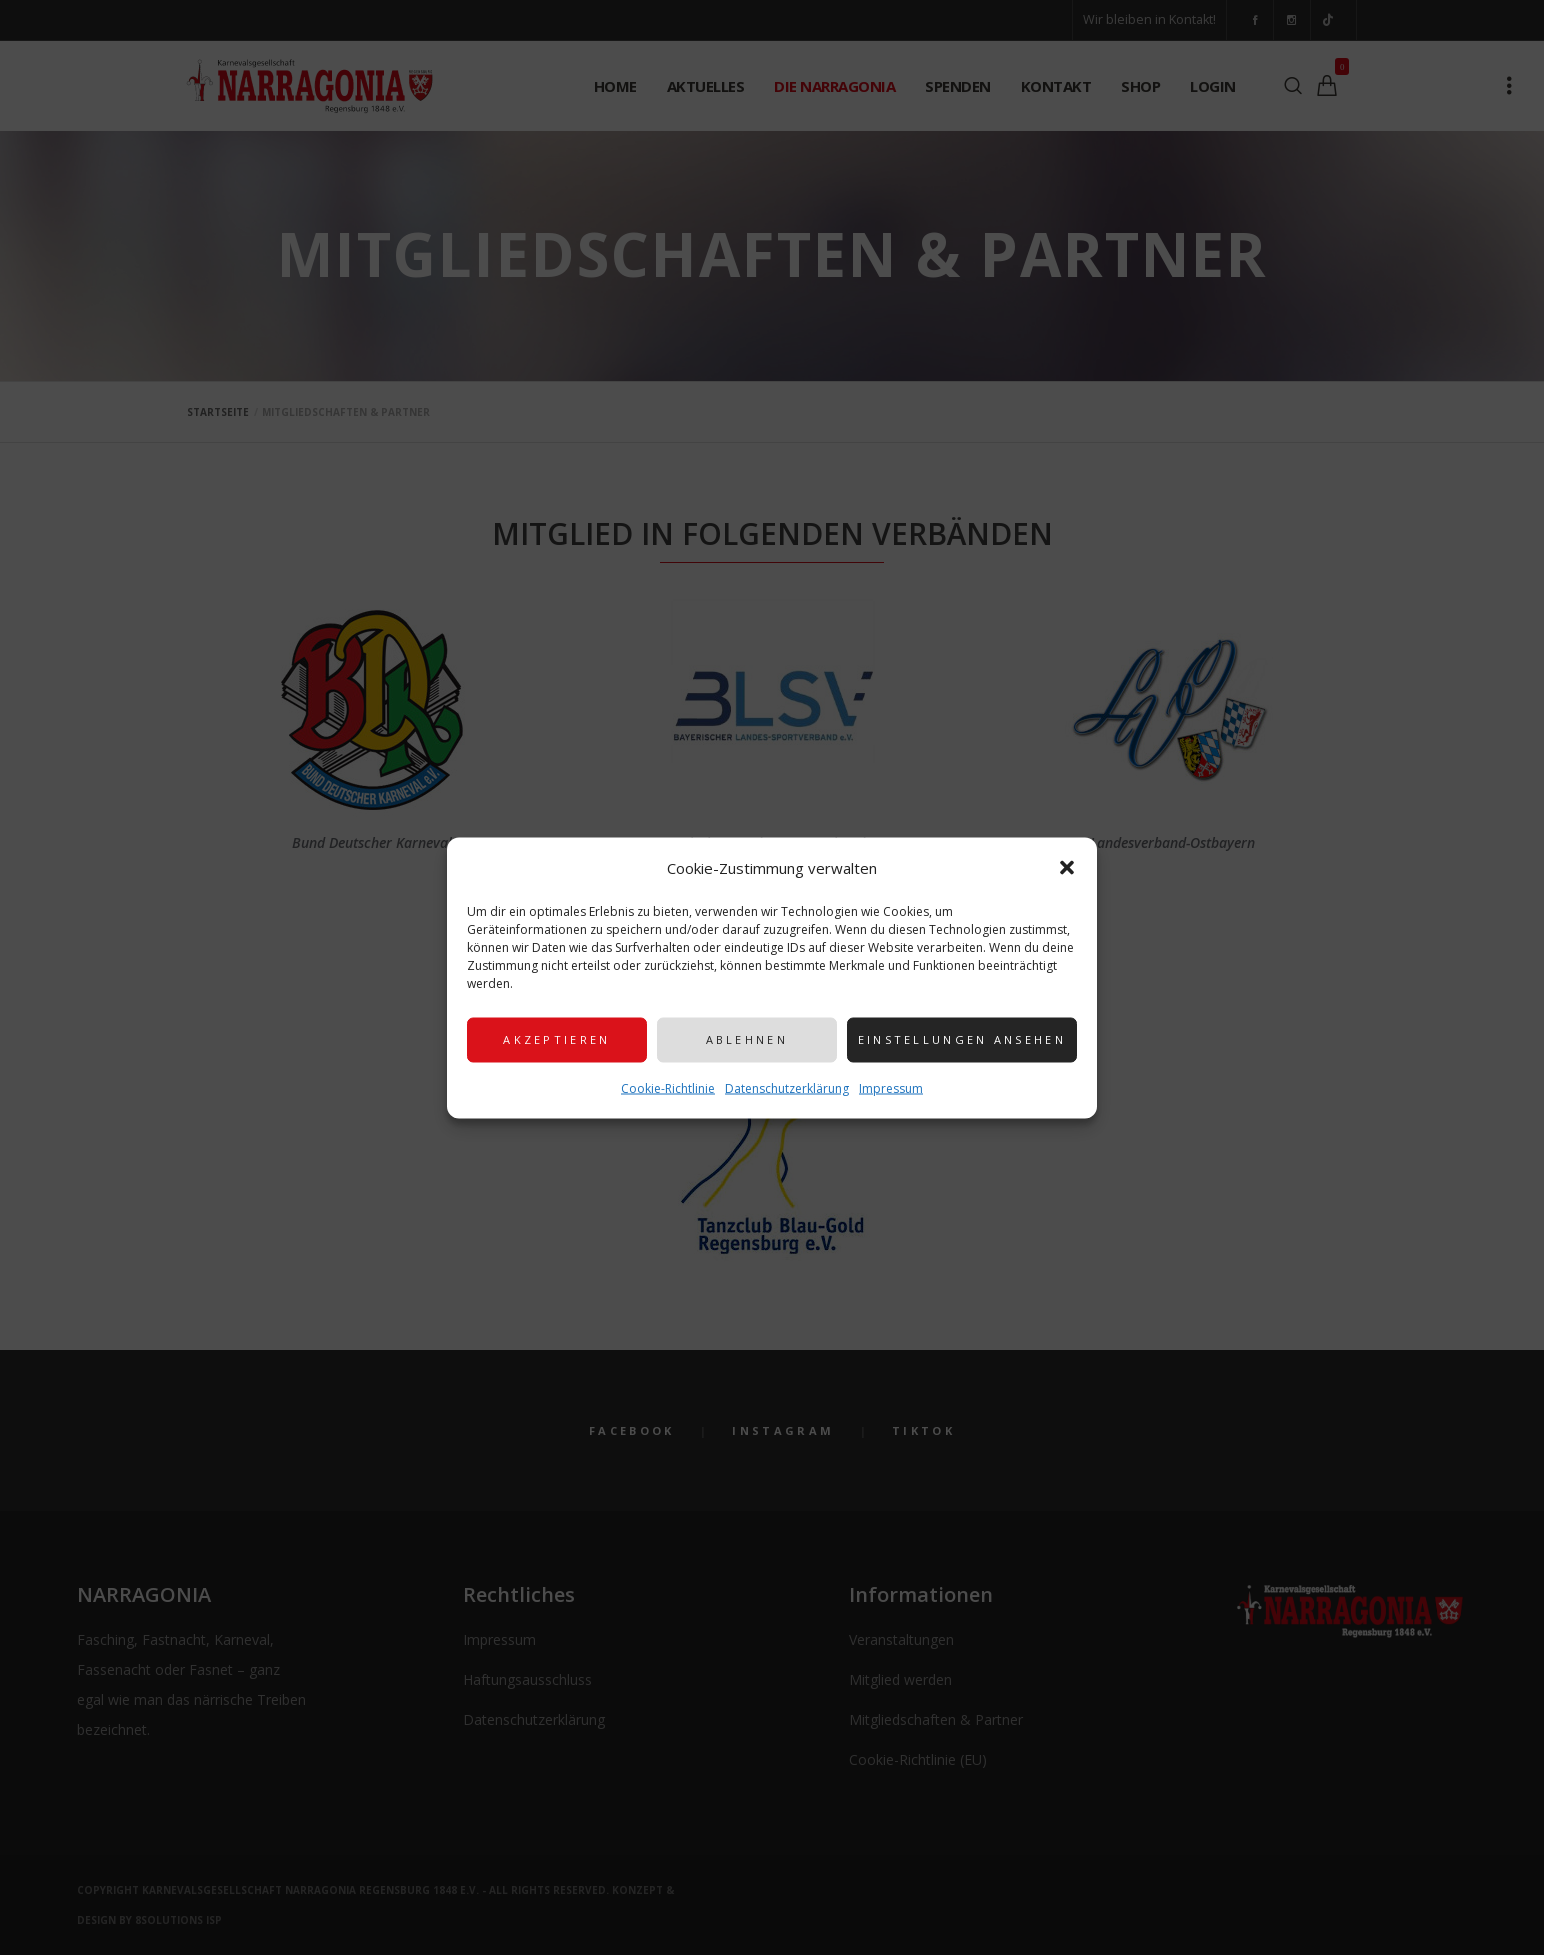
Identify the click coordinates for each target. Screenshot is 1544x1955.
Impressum (891, 1087)
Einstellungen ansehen (962, 1039)
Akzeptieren (556, 1039)
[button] (1067, 867)
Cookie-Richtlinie (668, 1087)
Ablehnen (747, 1039)
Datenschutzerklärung (787, 1087)
